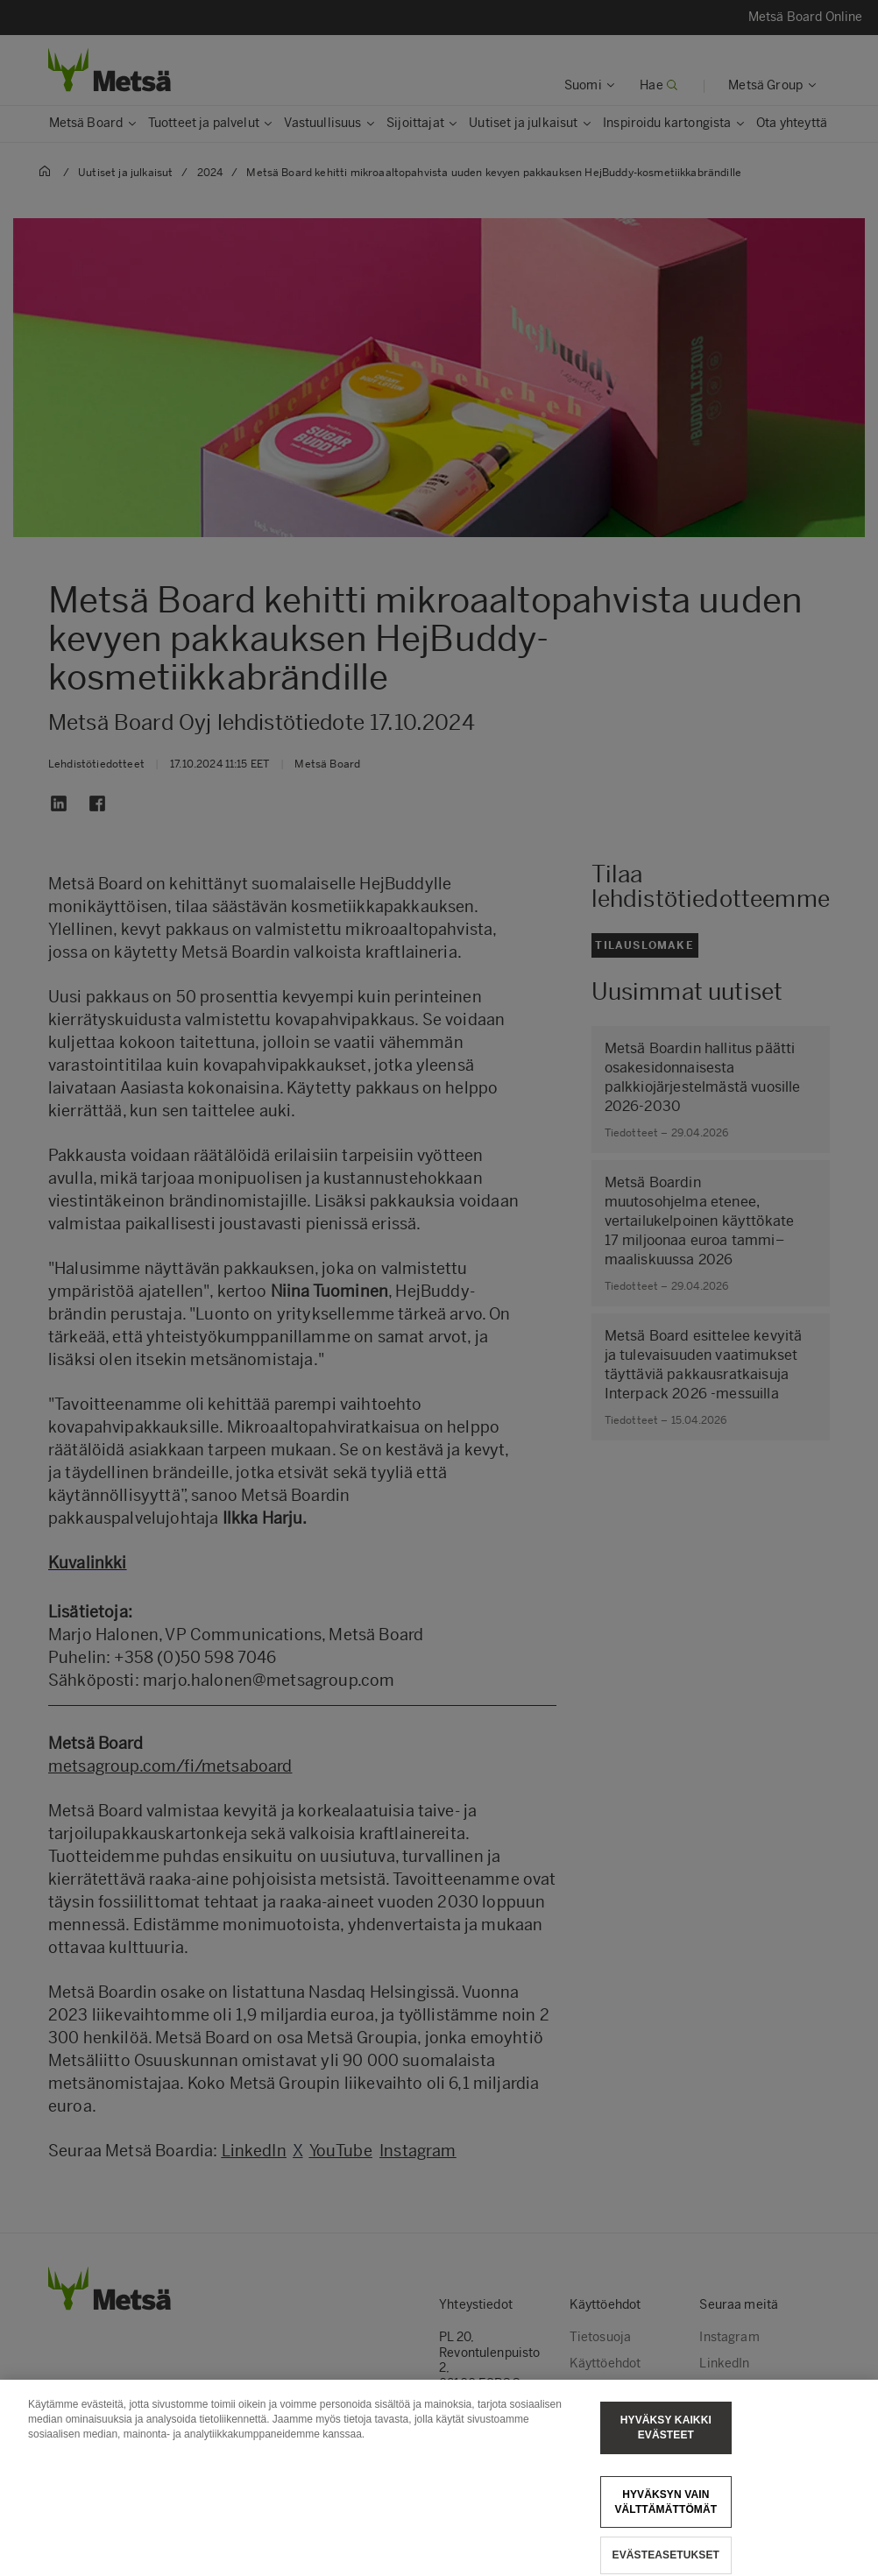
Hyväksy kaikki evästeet (666, 2442)
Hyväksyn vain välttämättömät (665, 2516)
